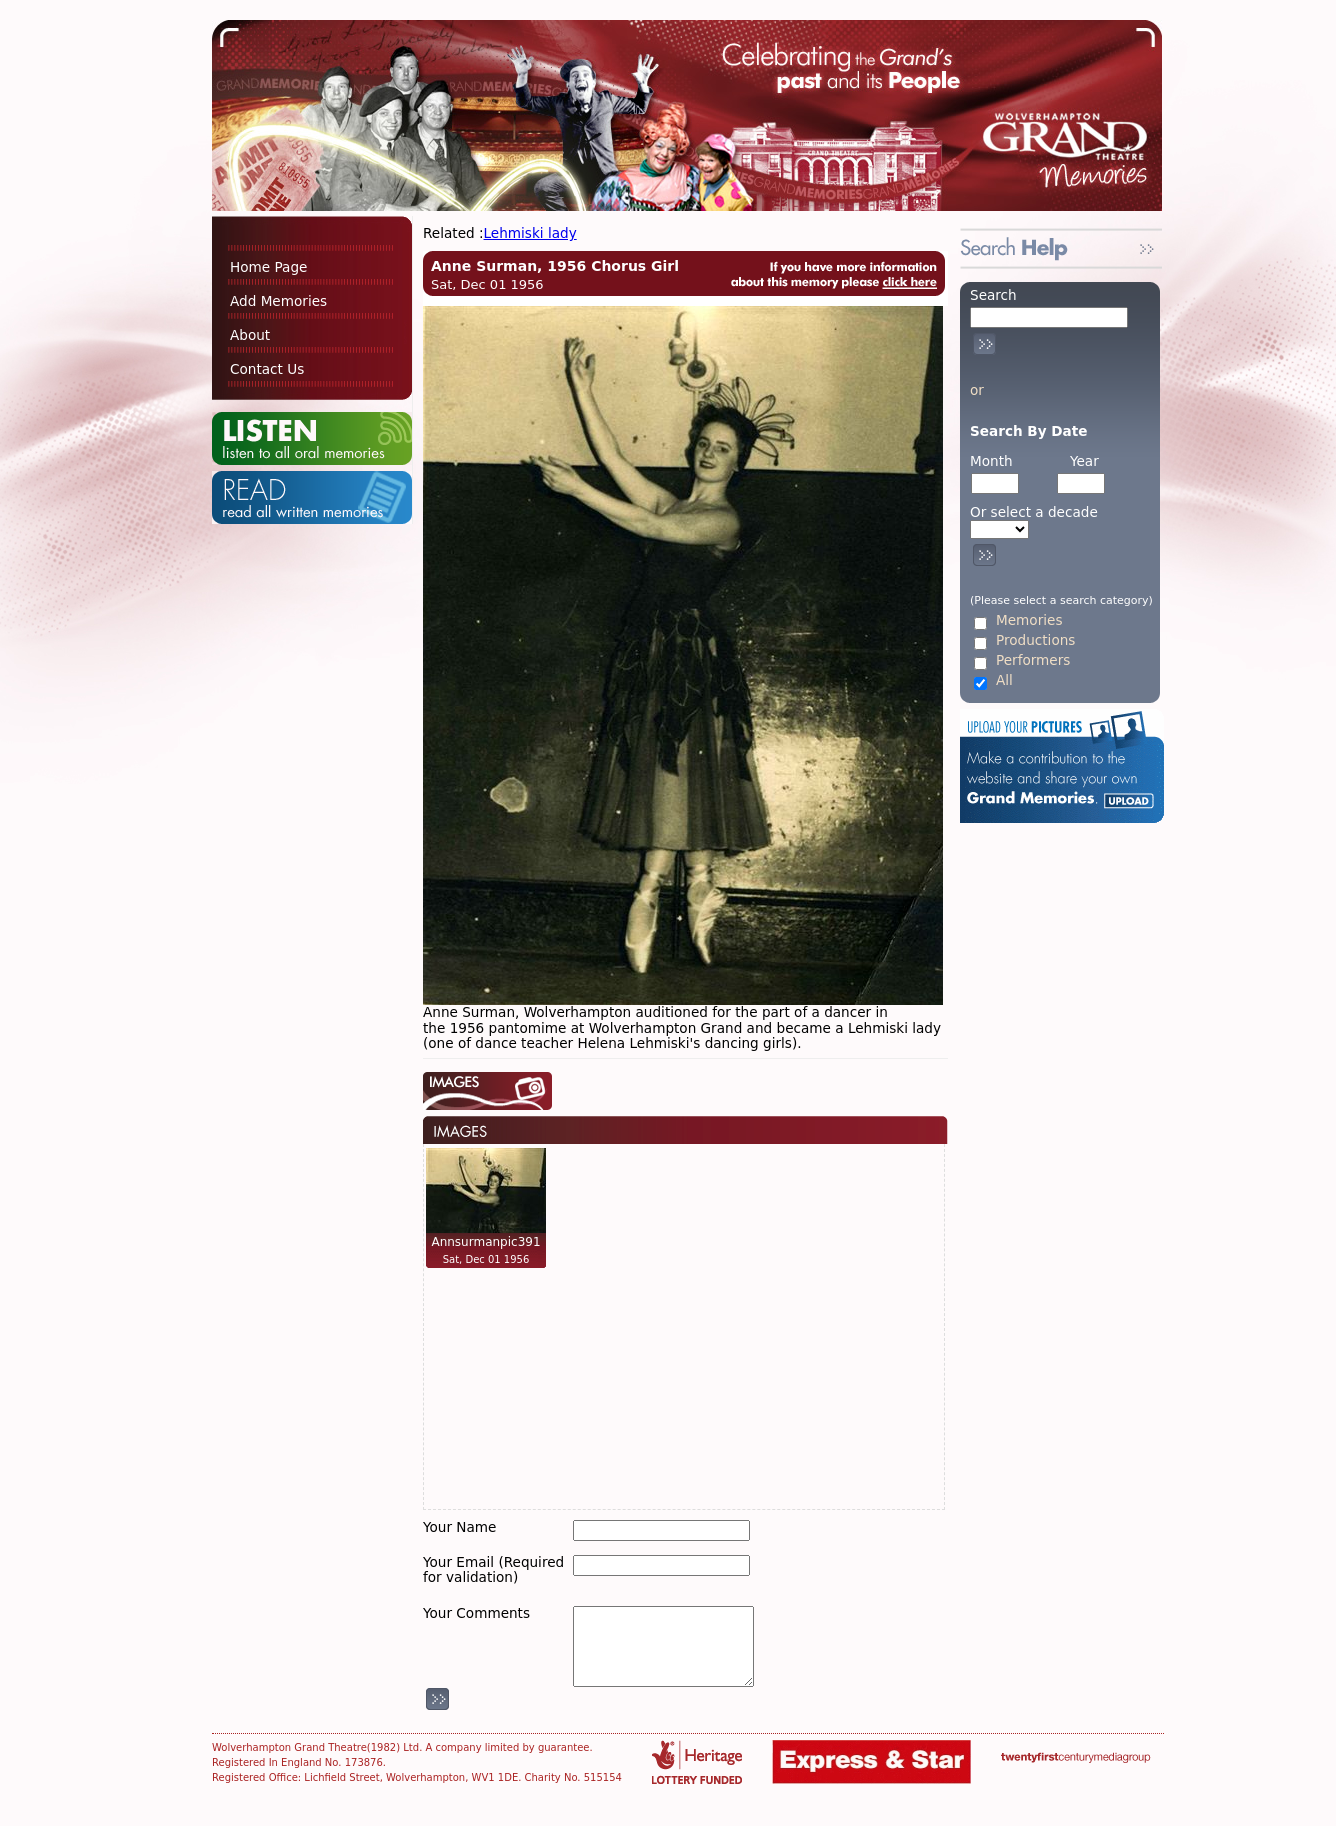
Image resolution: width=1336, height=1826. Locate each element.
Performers (1033, 660)
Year (1084, 461)
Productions (1035, 640)
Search (993, 295)
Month (991, 461)
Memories (1029, 620)
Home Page (268, 267)
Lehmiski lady (530, 233)
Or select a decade (1034, 512)
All (1004, 680)
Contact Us (267, 369)
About (250, 335)
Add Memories (278, 301)
